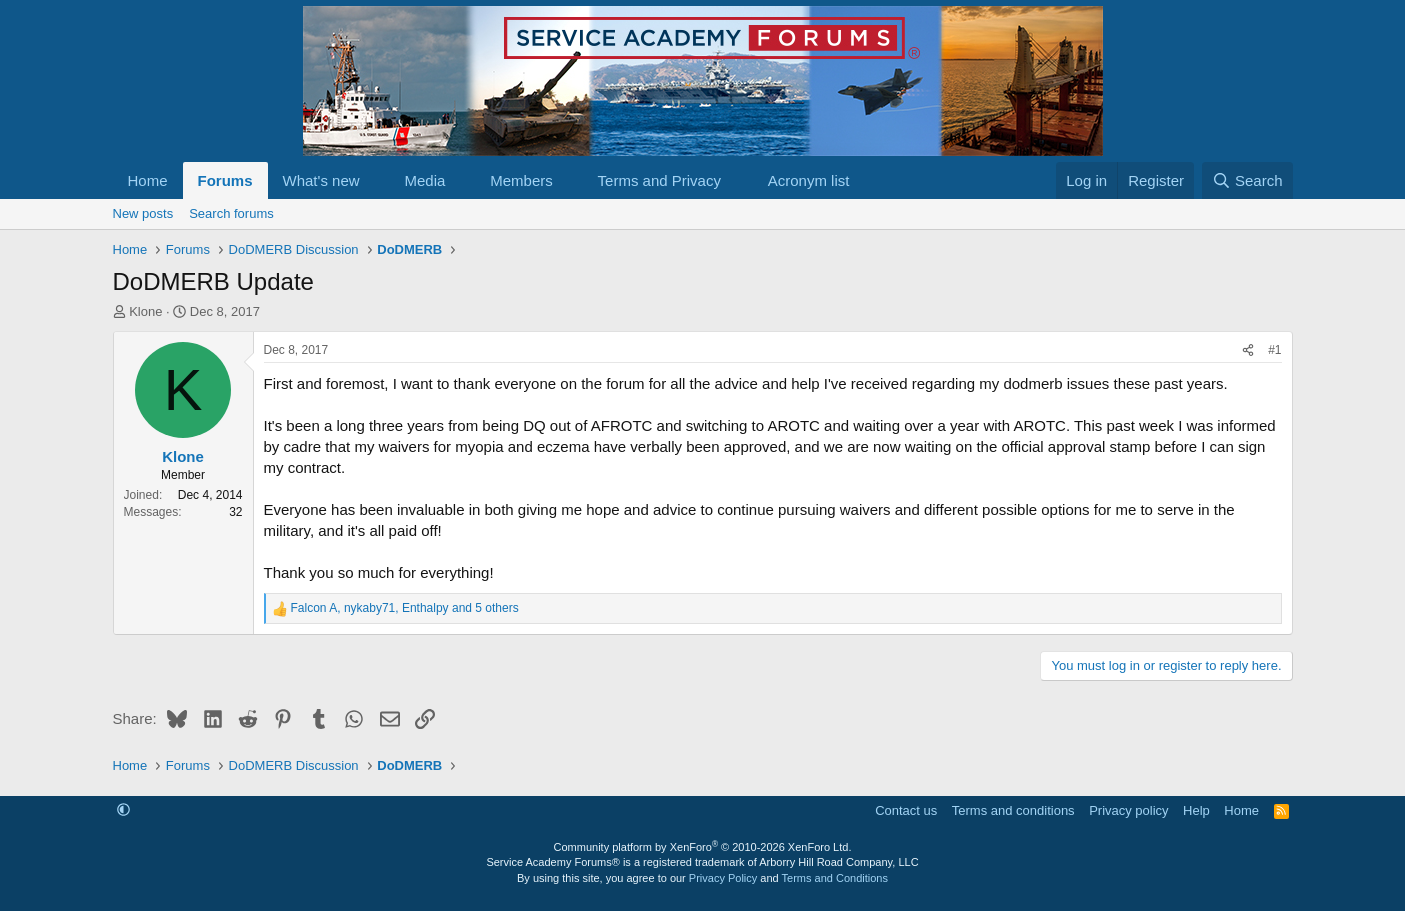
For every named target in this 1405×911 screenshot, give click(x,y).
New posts (143, 213)
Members (521, 180)
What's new (321, 180)
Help (1196, 810)
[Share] (1248, 350)
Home (148, 180)
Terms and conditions (1013, 810)
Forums (225, 180)
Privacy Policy (723, 878)
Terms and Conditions (835, 878)
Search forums (231, 213)
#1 (1274, 350)
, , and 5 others (405, 608)
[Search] (1247, 180)
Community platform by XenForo (703, 847)
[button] (375, 180)
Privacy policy (1128, 810)
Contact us (906, 810)
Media (424, 180)
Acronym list (809, 180)
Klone (145, 311)
